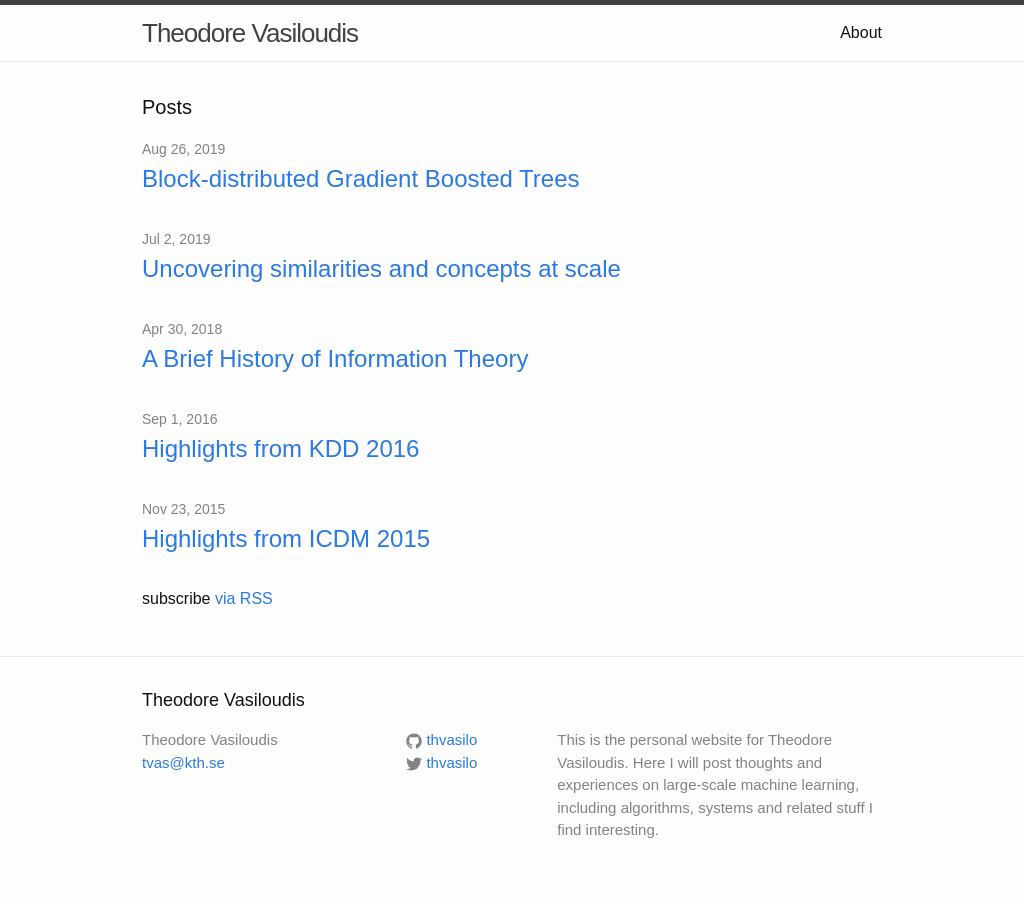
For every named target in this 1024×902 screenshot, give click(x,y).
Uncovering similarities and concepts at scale (381, 268)
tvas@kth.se (183, 762)
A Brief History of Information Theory (335, 358)
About (861, 32)
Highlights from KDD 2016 (280, 448)
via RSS (244, 598)
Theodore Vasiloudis (250, 33)
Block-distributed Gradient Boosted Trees (361, 178)
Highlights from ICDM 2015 (286, 538)
